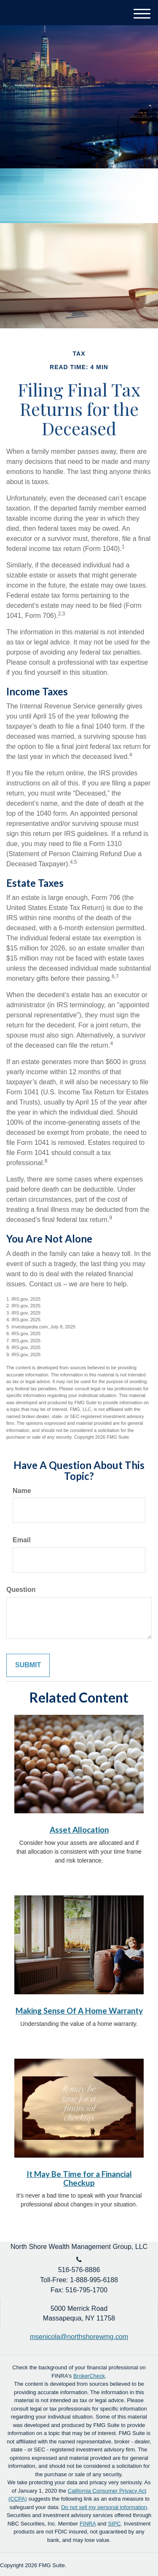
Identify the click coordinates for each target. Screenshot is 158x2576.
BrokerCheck (89, 2376)
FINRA (88, 2523)
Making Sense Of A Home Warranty (79, 2010)
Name (22, 1490)
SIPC (114, 2523)
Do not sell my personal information (104, 2507)
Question (20, 1589)
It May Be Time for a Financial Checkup (79, 2178)
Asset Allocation (79, 1829)
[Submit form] (28, 1665)
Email (22, 1539)
